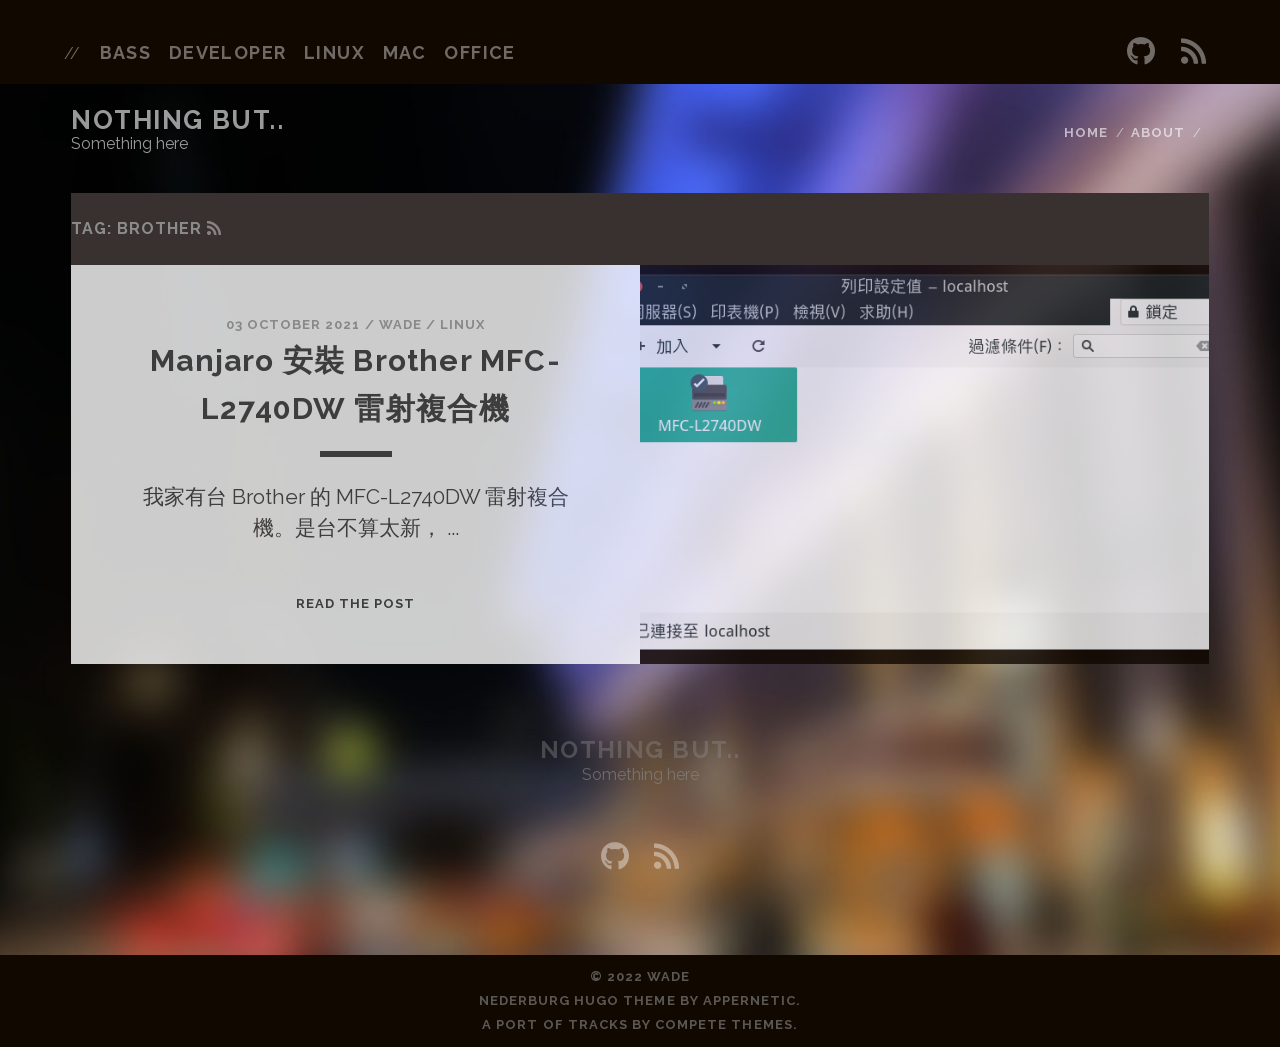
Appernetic (749, 1000)
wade (400, 324)
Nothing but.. (177, 120)
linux (334, 52)
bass (126, 52)
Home (1086, 132)
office (480, 52)
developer (228, 52)
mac (405, 52)
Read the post (356, 603)
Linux (462, 324)
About (1158, 132)
